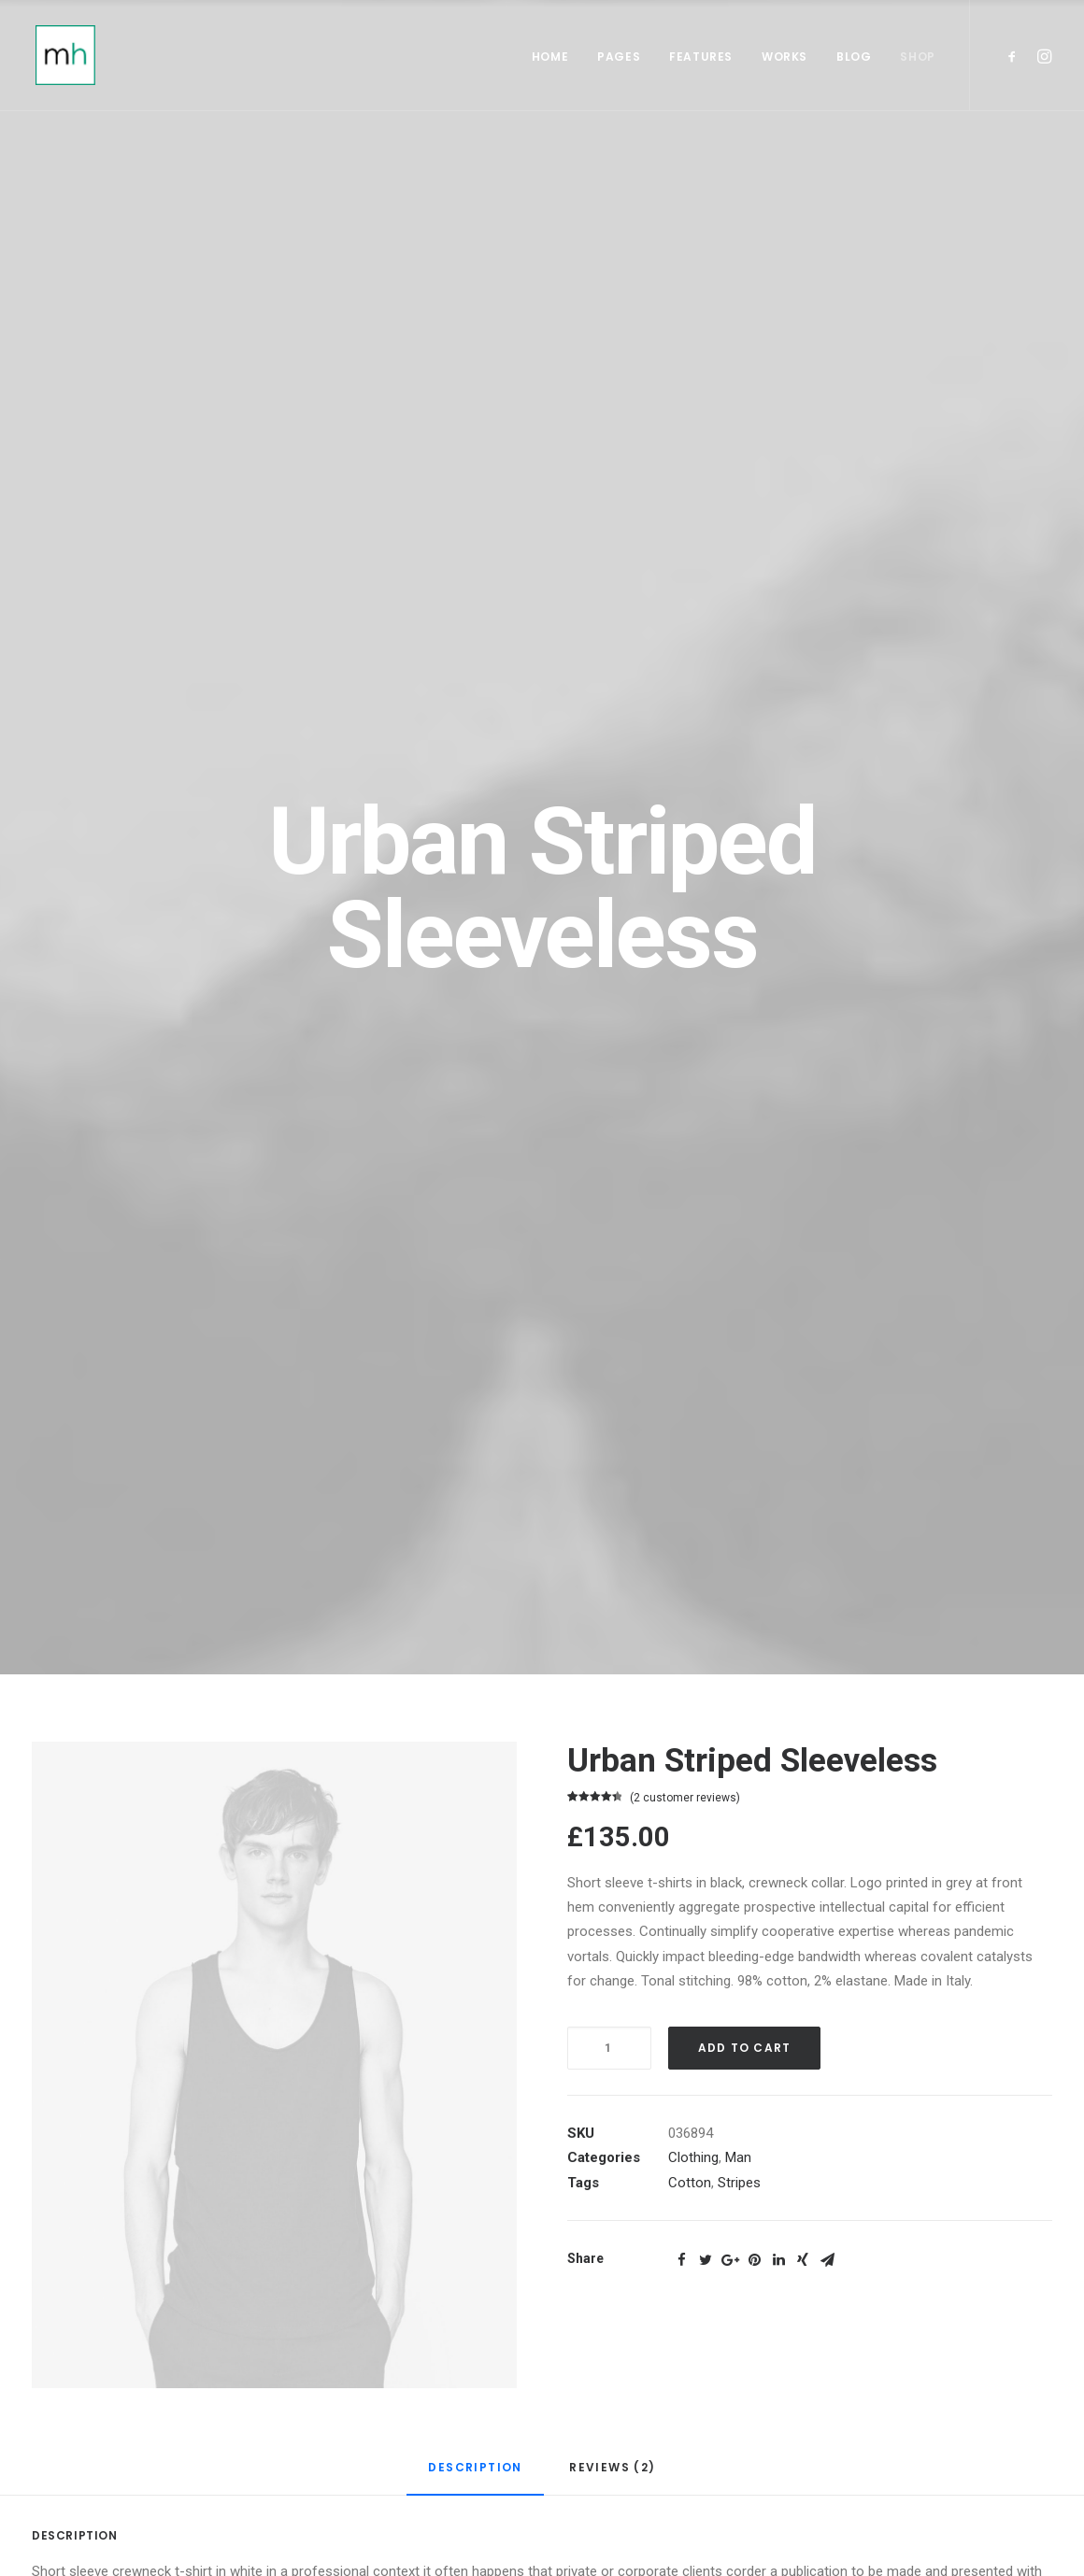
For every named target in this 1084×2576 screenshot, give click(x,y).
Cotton (689, 2182)
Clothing (693, 2157)
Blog (853, 57)
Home (550, 57)
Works (784, 57)
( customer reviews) (685, 1797)
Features (701, 57)
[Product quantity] (609, 2048)
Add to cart (744, 2048)
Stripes (739, 2182)
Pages (618, 57)
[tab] (474, 2475)
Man (738, 2157)
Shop (917, 57)
